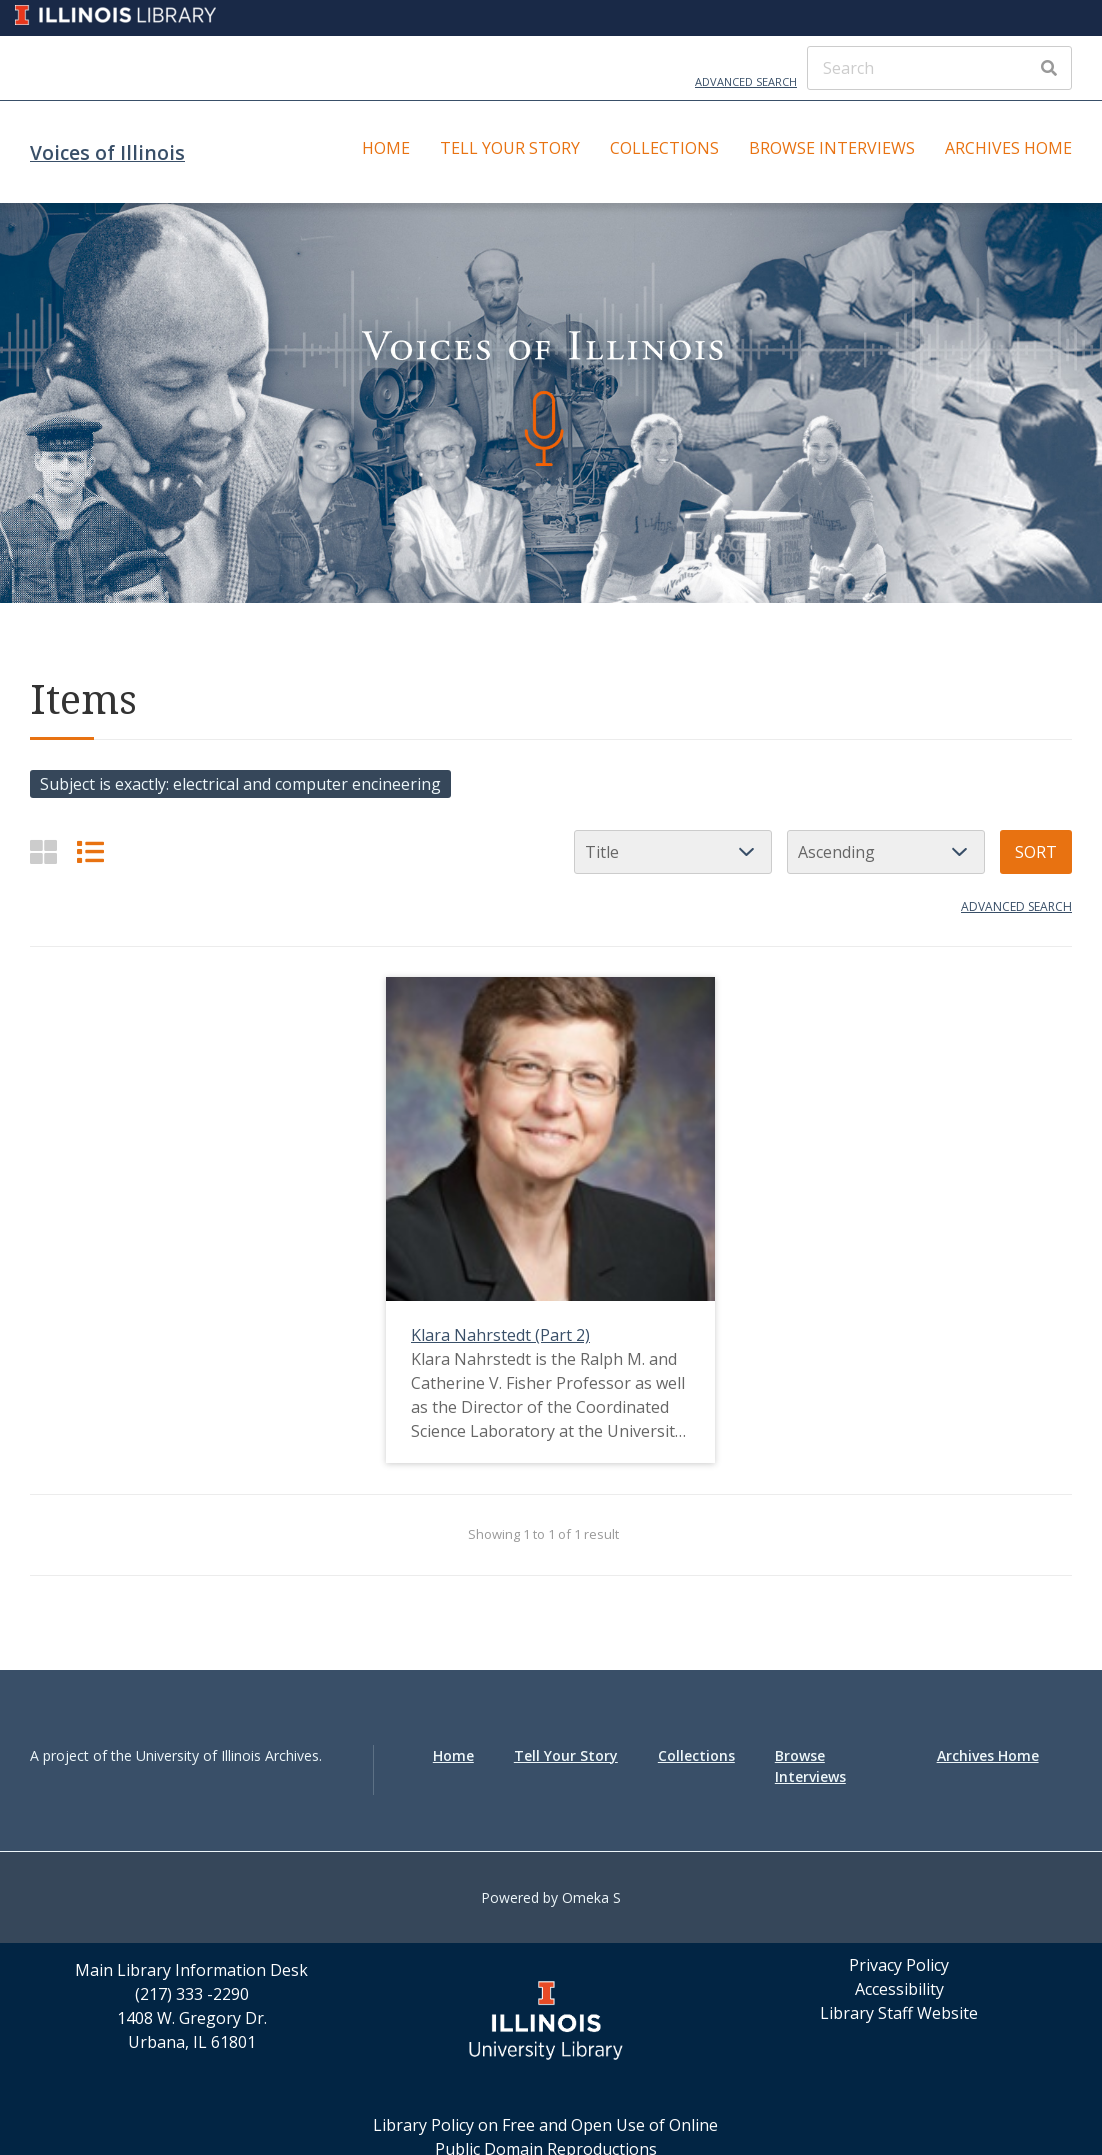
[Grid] (43, 851)
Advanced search (1016, 906)
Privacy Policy (899, 1965)
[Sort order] (886, 852)
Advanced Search (746, 81)
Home (386, 148)
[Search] (939, 68)
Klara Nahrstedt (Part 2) (500, 1335)
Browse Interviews (832, 148)
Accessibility (899, 1989)
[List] (90, 851)
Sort (1036, 852)
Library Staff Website (899, 2013)
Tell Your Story (510, 148)
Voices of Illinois (107, 152)
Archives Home (1008, 148)
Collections (664, 148)
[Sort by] (673, 852)
